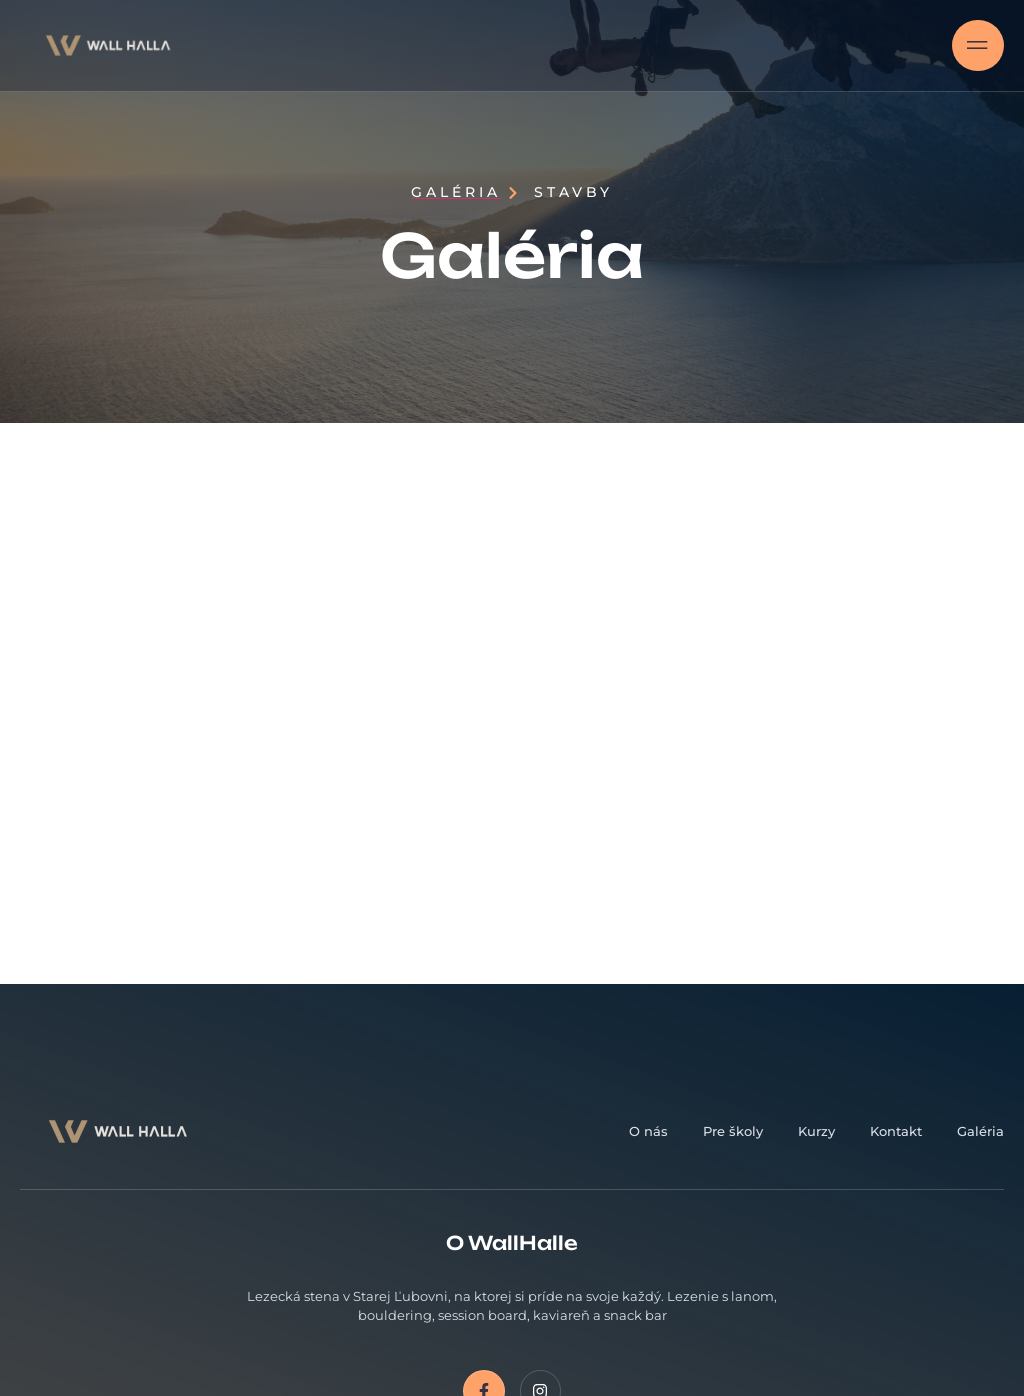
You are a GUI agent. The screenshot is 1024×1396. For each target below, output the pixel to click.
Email (680, 1082)
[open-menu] (978, 45)
